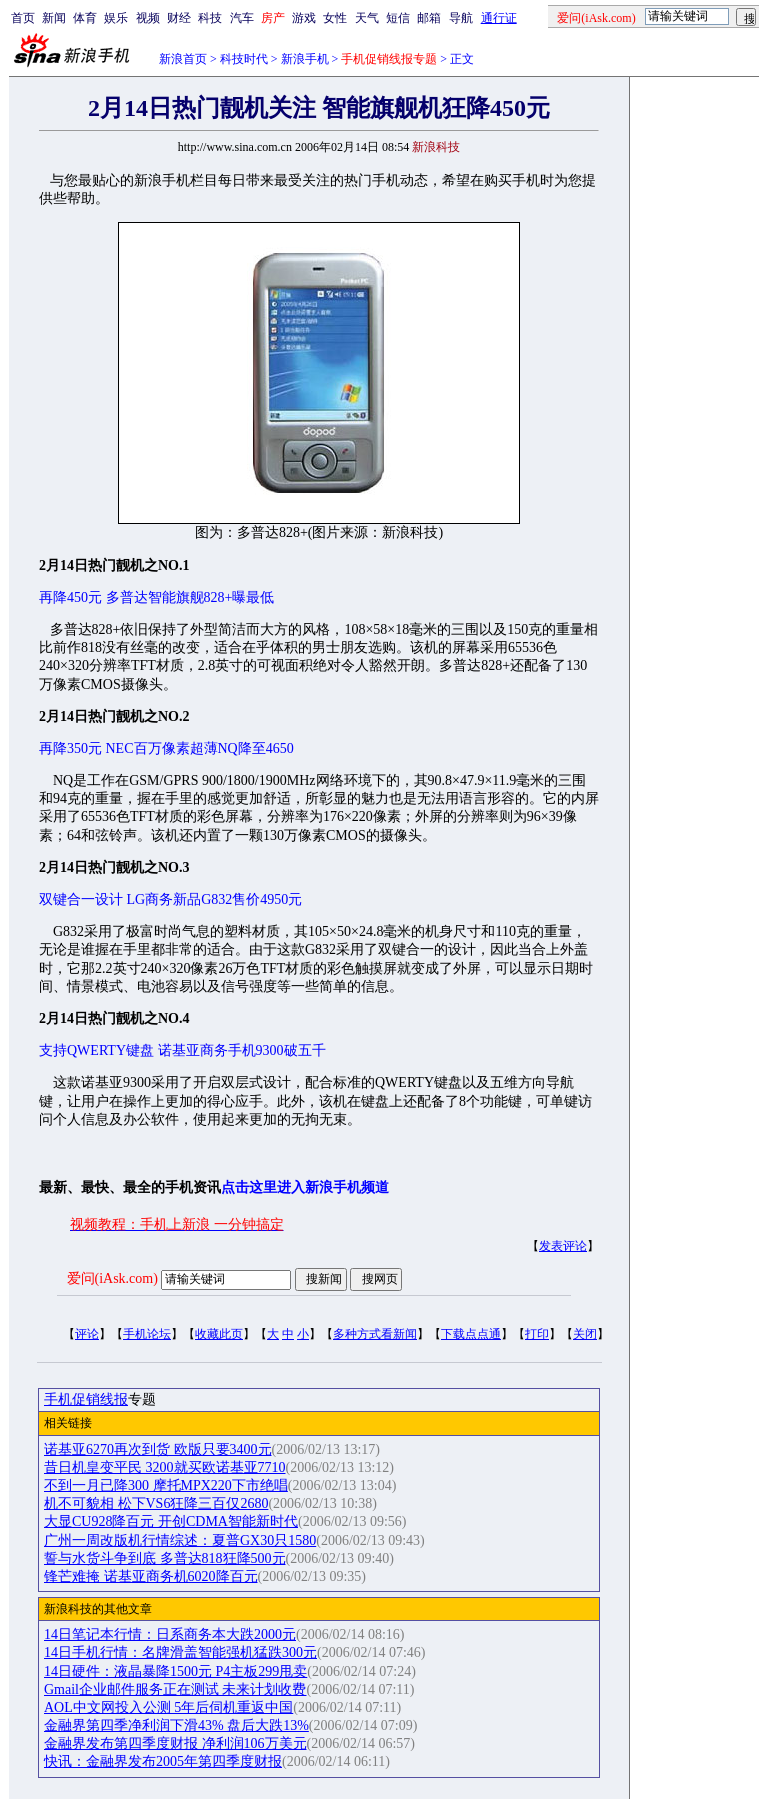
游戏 (304, 18)
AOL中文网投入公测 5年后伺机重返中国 (168, 1707)
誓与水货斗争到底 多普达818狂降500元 (165, 1558)
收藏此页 (219, 1334)
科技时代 (244, 59)
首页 (23, 18)
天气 (367, 18)
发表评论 (563, 1246)
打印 (537, 1334)
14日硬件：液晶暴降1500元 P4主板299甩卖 (175, 1671)
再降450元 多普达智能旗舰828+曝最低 (156, 597)
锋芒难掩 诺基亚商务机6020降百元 (151, 1576)
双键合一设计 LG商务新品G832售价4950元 (170, 899)
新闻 (54, 18)
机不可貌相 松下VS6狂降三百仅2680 (156, 1503)
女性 (335, 18)
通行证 (499, 18)
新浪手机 (305, 59)
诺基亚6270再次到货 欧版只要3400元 (158, 1449)
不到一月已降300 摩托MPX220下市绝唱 (166, 1485)
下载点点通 (471, 1334)
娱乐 (116, 18)
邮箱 (429, 18)
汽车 (242, 18)
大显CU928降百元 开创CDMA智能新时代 (171, 1521)
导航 (461, 18)
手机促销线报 (86, 1399)
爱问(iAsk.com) (112, 1278)
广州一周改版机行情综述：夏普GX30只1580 (180, 1540)
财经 (179, 18)
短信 (398, 18)
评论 (87, 1334)
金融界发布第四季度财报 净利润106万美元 (175, 1743)
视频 (148, 18)
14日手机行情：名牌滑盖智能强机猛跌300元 (180, 1652)
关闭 (585, 1334)
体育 (85, 18)
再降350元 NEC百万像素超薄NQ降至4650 (166, 748)
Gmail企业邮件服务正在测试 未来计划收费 (175, 1689)
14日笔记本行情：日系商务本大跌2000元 (170, 1634)
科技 (210, 18)
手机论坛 (147, 1334)
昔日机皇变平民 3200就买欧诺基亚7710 (165, 1467)
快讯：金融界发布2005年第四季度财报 (163, 1761)
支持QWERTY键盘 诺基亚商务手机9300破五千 (182, 1050)
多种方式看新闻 (375, 1334)
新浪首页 (183, 59)
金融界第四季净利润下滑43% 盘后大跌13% (176, 1725)
